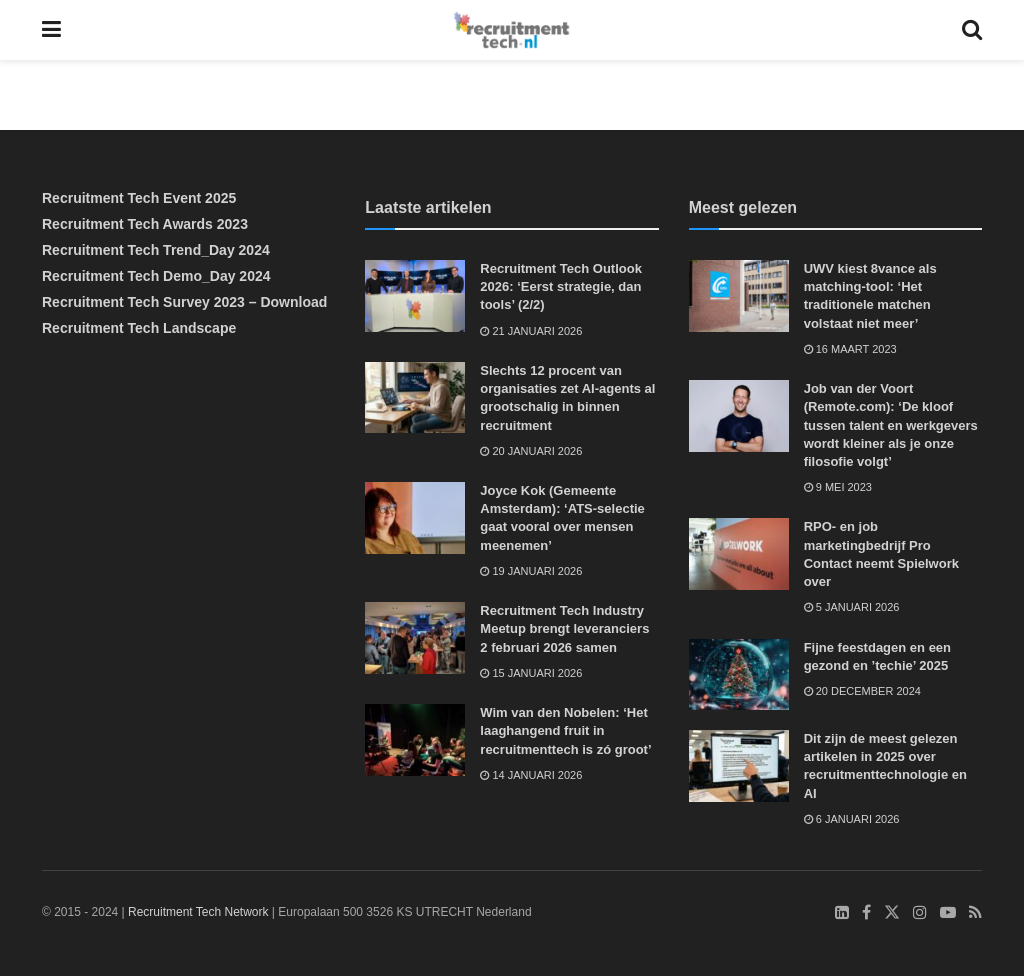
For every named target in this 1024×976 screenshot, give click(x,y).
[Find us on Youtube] (948, 913)
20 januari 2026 (531, 451)
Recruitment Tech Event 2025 (139, 198)
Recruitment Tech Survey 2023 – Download (184, 302)
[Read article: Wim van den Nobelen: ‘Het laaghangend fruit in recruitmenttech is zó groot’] (415, 740)
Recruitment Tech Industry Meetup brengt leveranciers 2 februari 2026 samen (564, 628)
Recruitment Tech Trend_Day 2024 (156, 250)
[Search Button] (972, 30)
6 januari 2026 (852, 819)
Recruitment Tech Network (198, 912)
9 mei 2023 (838, 487)
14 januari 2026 (531, 775)
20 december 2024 (862, 691)
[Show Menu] (51, 30)
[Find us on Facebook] (866, 913)
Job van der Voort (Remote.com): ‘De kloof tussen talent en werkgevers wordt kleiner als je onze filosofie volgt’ (891, 425)
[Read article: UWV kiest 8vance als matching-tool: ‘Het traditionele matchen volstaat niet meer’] (739, 296)
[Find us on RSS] (975, 913)
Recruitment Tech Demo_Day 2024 (156, 276)
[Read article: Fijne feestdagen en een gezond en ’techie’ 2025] (739, 675)
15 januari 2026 (531, 673)
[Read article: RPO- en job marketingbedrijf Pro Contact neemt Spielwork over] (739, 554)
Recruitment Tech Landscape (139, 328)
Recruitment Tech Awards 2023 (145, 224)
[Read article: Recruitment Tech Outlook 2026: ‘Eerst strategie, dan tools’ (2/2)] (415, 296)
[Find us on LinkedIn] (842, 913)
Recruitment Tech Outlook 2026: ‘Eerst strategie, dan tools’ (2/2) (561, 286)
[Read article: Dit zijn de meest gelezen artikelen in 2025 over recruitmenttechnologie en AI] (739, 766)
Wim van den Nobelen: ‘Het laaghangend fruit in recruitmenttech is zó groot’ (565, 730)
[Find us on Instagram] (920, 913)
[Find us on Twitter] (892, 913)
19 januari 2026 (531, 571)
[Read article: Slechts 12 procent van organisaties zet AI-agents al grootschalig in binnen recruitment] (415, 398)
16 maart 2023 (850, 349)
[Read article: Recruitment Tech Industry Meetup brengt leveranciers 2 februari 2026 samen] (415, 638)
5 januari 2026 (852, 607)
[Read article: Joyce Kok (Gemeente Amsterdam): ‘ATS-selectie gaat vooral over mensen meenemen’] (415, 518)
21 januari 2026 (531, 331)
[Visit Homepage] (511, 30)
